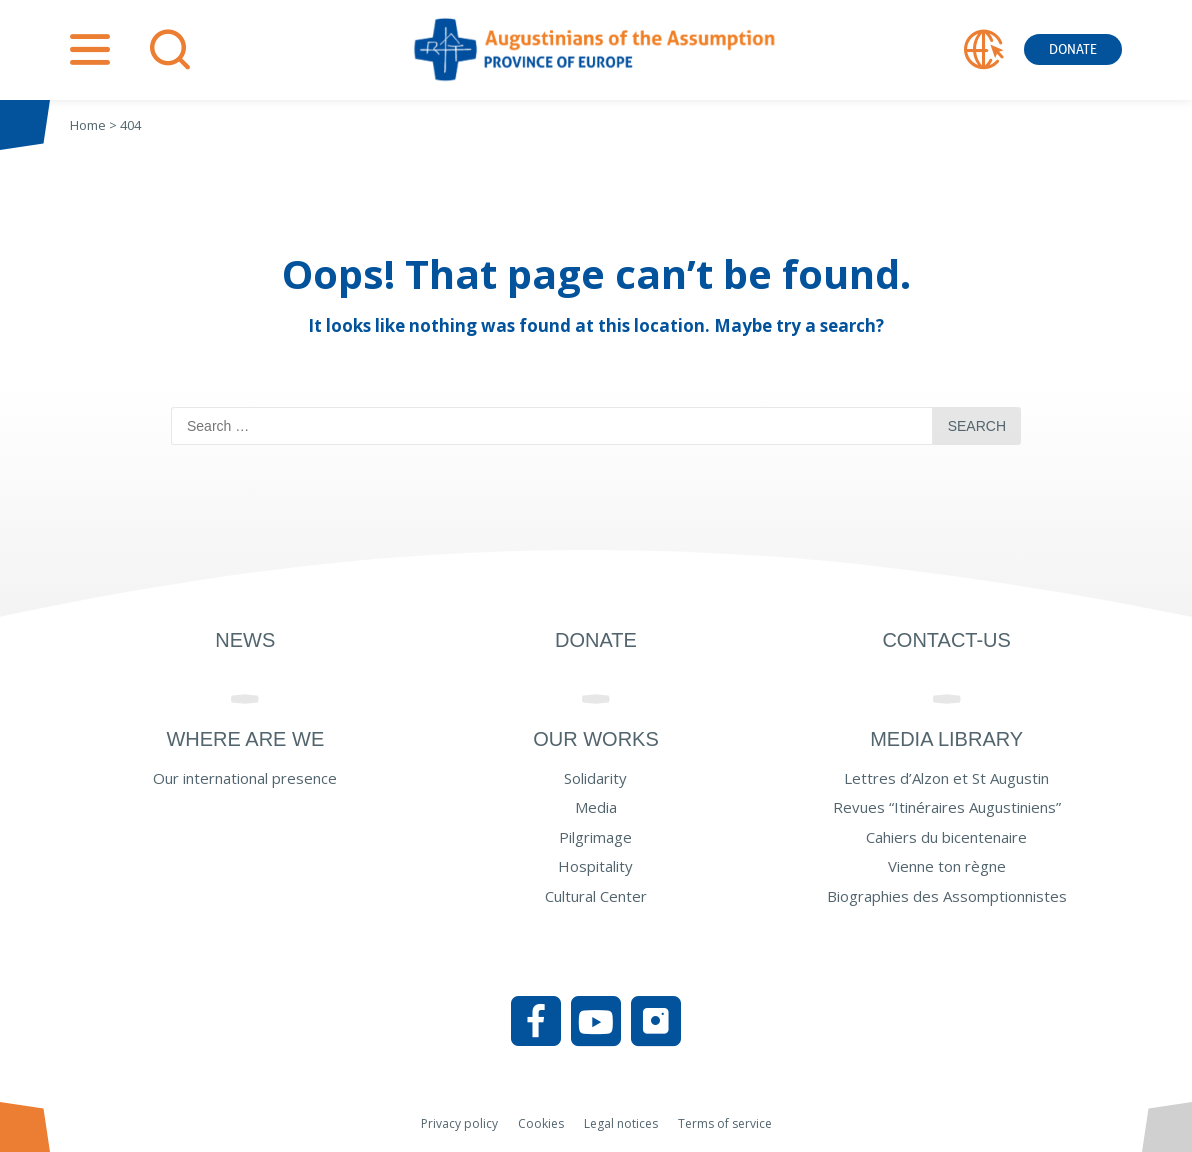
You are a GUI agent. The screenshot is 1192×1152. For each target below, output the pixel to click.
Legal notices (621, 1123)
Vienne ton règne (947, 866)
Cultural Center (596, 896)
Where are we (245, 739)
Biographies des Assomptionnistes (947, 896)
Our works (596, 739)
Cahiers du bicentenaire (946, 837)
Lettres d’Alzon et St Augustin (946, 778)
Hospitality (595, 866)
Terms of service (725, 1123)
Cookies (541, 1123)
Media (596, 807)
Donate (1073, 49)
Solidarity (595, 778)
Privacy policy (459, 1123)
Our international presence (245, 778)
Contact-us (946, 640)
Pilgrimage (595, 837)
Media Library (946, 739)
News (245, 640)
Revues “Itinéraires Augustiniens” (947, 807)
